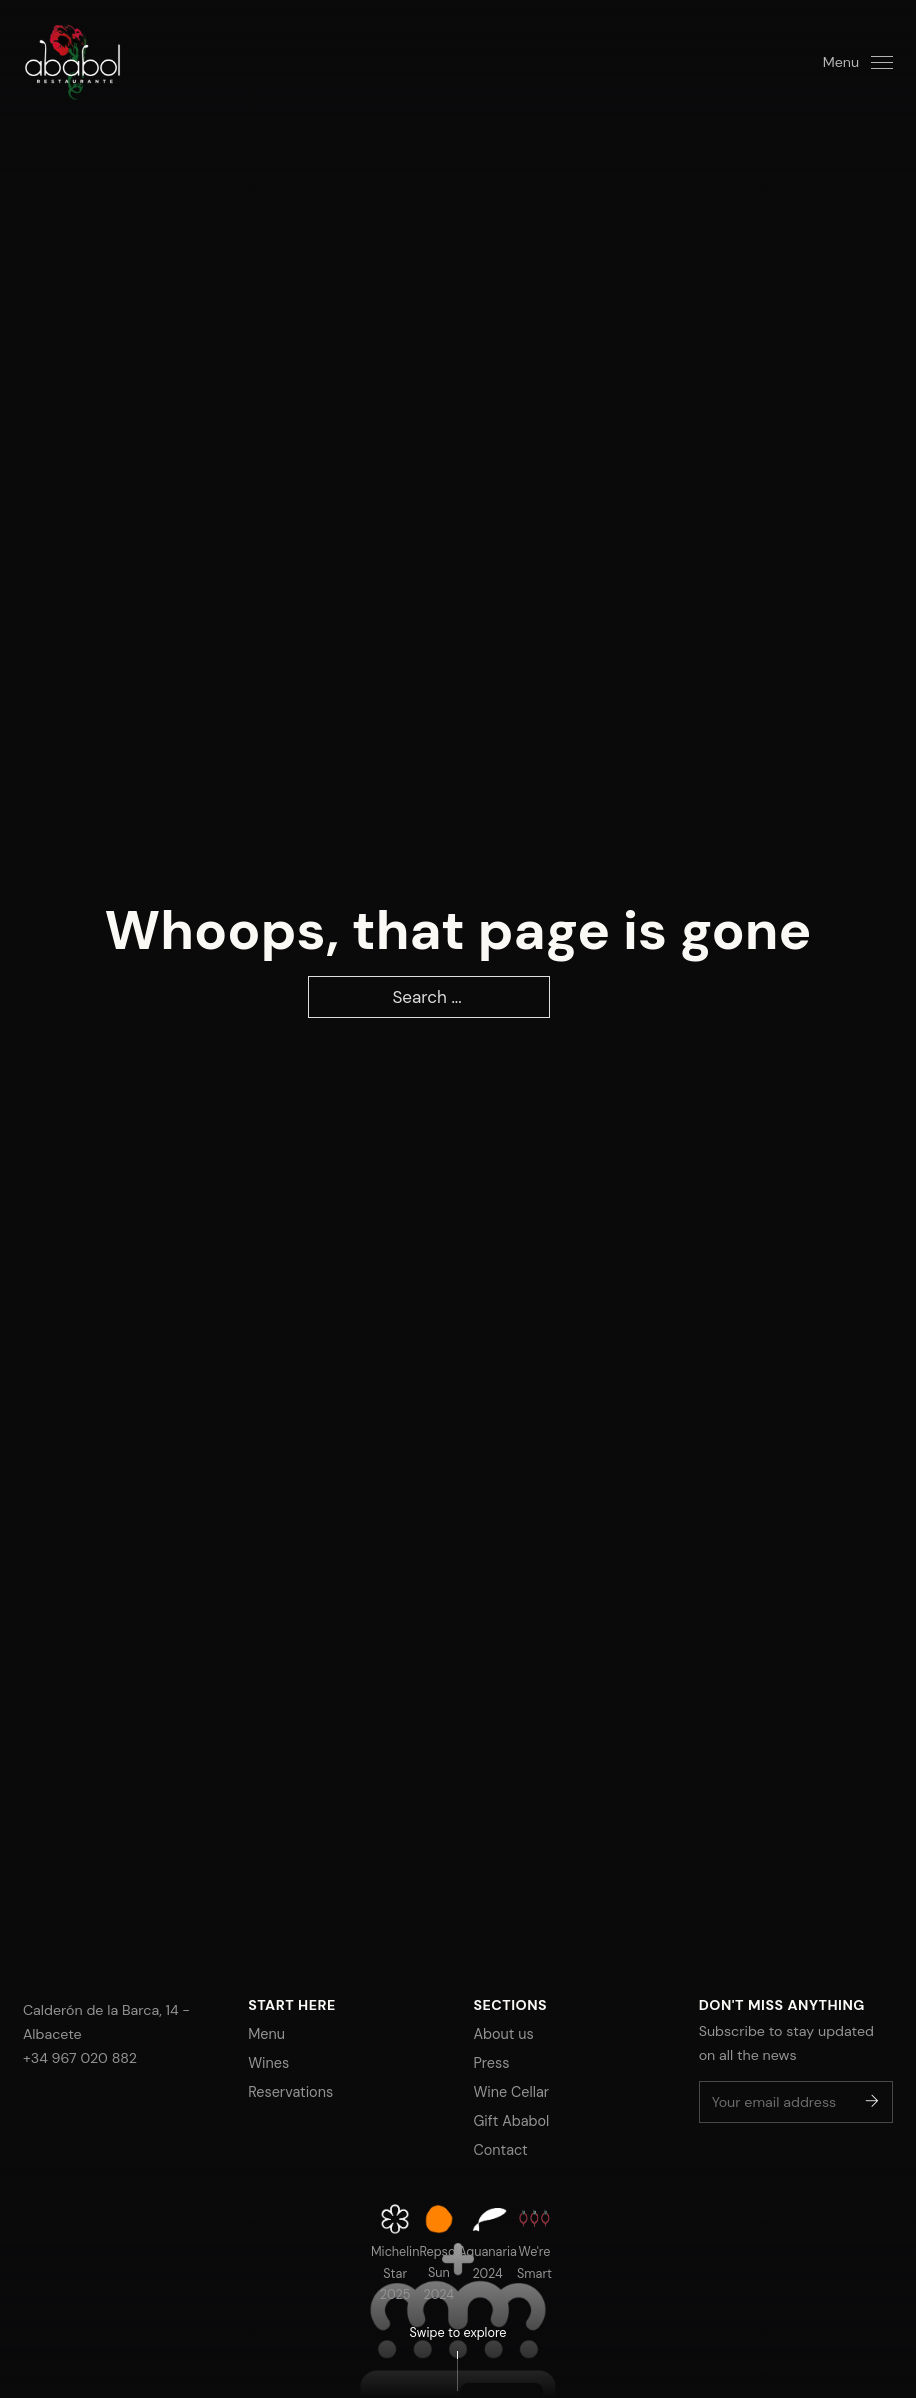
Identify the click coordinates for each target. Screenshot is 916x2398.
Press (491, 2063)
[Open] (858, 62)
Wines (268, 2063)
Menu (266, 2034)
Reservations (290, 2092)
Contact (500, 2150)
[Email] (796, 2102)
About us (503, 2034)
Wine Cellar (511, 2092)
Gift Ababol (511, 2121)
